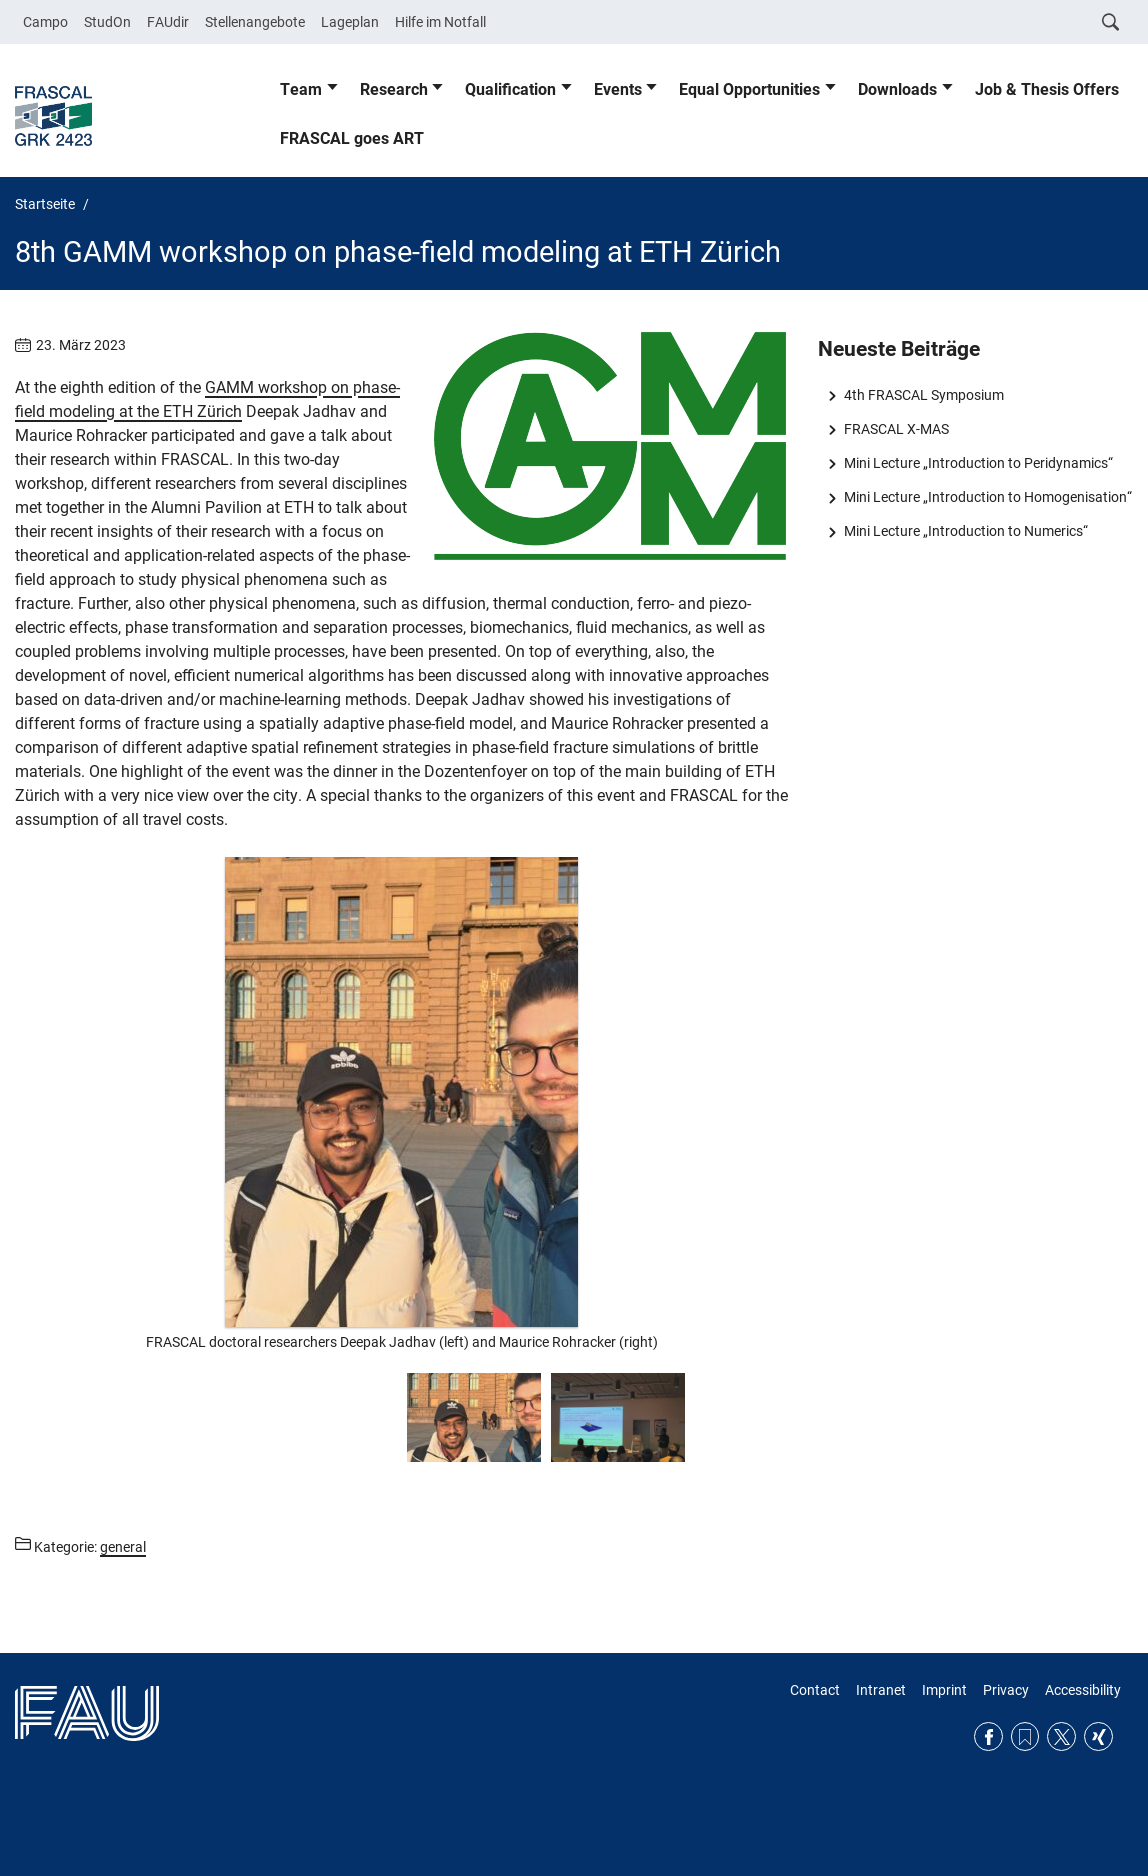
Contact (815, 1690)
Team (301, 89)
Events (618, 89)
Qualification (510, 89)
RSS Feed (1025, 1736)
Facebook (988, 1736)
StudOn (107, 22)
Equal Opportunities (749, 89)
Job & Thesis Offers (1047, 89)
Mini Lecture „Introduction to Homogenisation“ (988, 497)
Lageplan (350, 22)
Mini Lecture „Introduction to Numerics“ (966, 531)
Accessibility (1083, 1690)
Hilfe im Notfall (440, 22)
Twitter (1061, 1736)
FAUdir (168, 22)
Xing (1098, 1736)
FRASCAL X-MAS (896, 429)
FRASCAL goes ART (352, 138)
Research (394, 89)
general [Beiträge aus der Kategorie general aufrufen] (123, 1547)
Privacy (1006, 1690)
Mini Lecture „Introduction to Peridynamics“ (978, 463)
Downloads (897, 89)
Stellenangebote (255, 22)
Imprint (944, 1690)
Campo (45, 22)
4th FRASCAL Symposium (924, 395)
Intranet (881, 1690)
